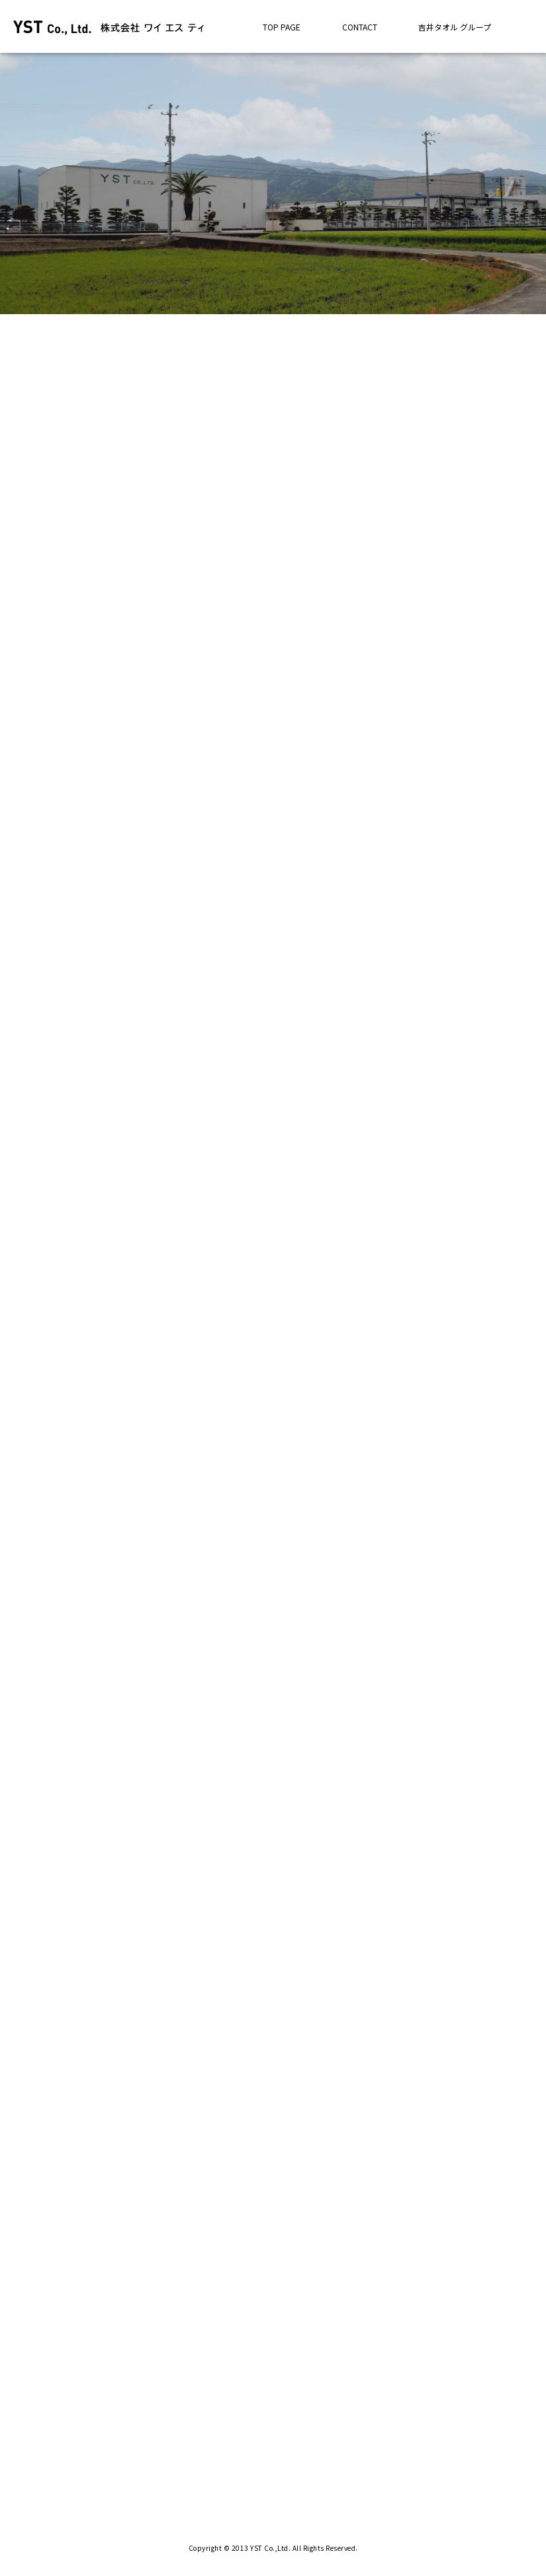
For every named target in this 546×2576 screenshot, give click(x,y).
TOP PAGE (281, 26)
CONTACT (359, 26)
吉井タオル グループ (454, 26)
